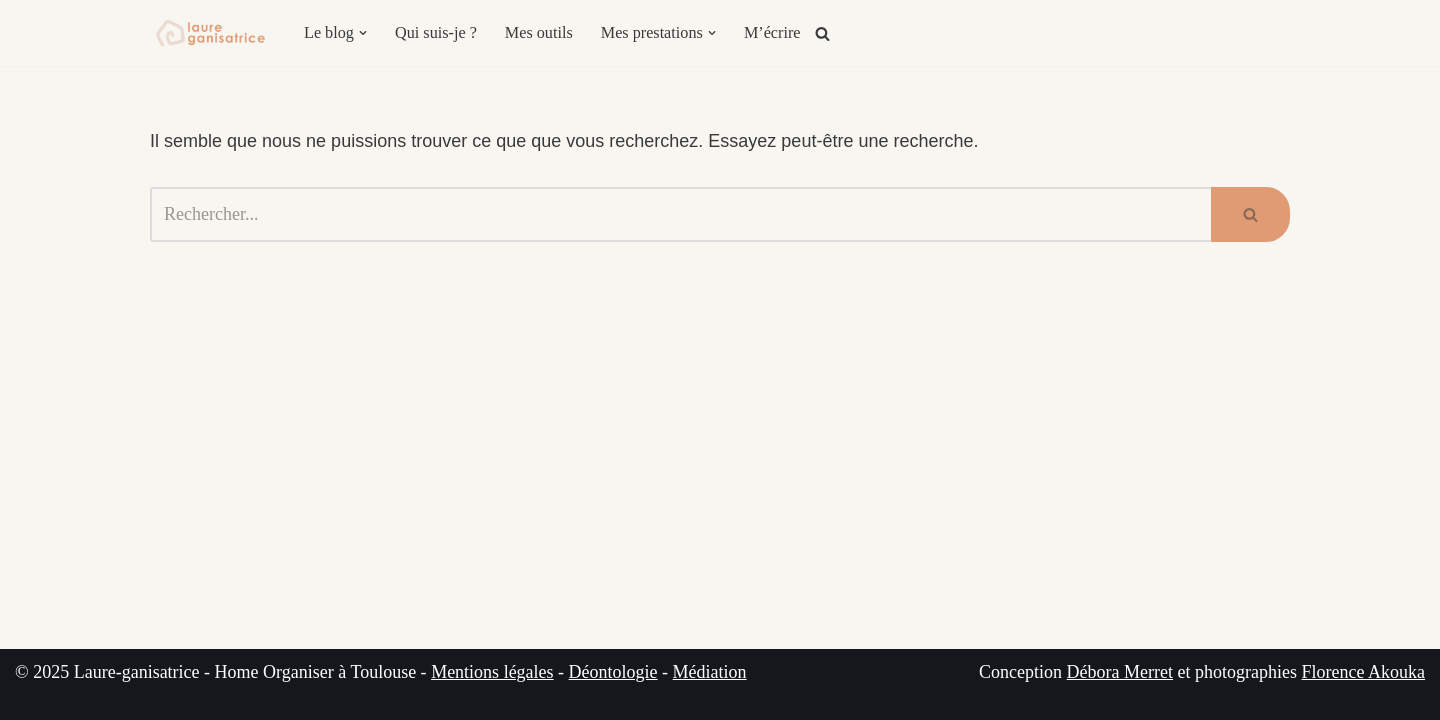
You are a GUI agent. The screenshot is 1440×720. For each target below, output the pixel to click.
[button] (363, 33)
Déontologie (613, 672)
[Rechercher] (822, 33)
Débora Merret (1120, 672)
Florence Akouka (1363, 672)
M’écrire (772, 33)
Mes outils (539, 33)
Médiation (710, 672)
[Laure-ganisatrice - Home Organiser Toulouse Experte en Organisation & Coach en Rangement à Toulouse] (210, 33)
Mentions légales (492, 672)
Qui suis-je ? (436, 33)
